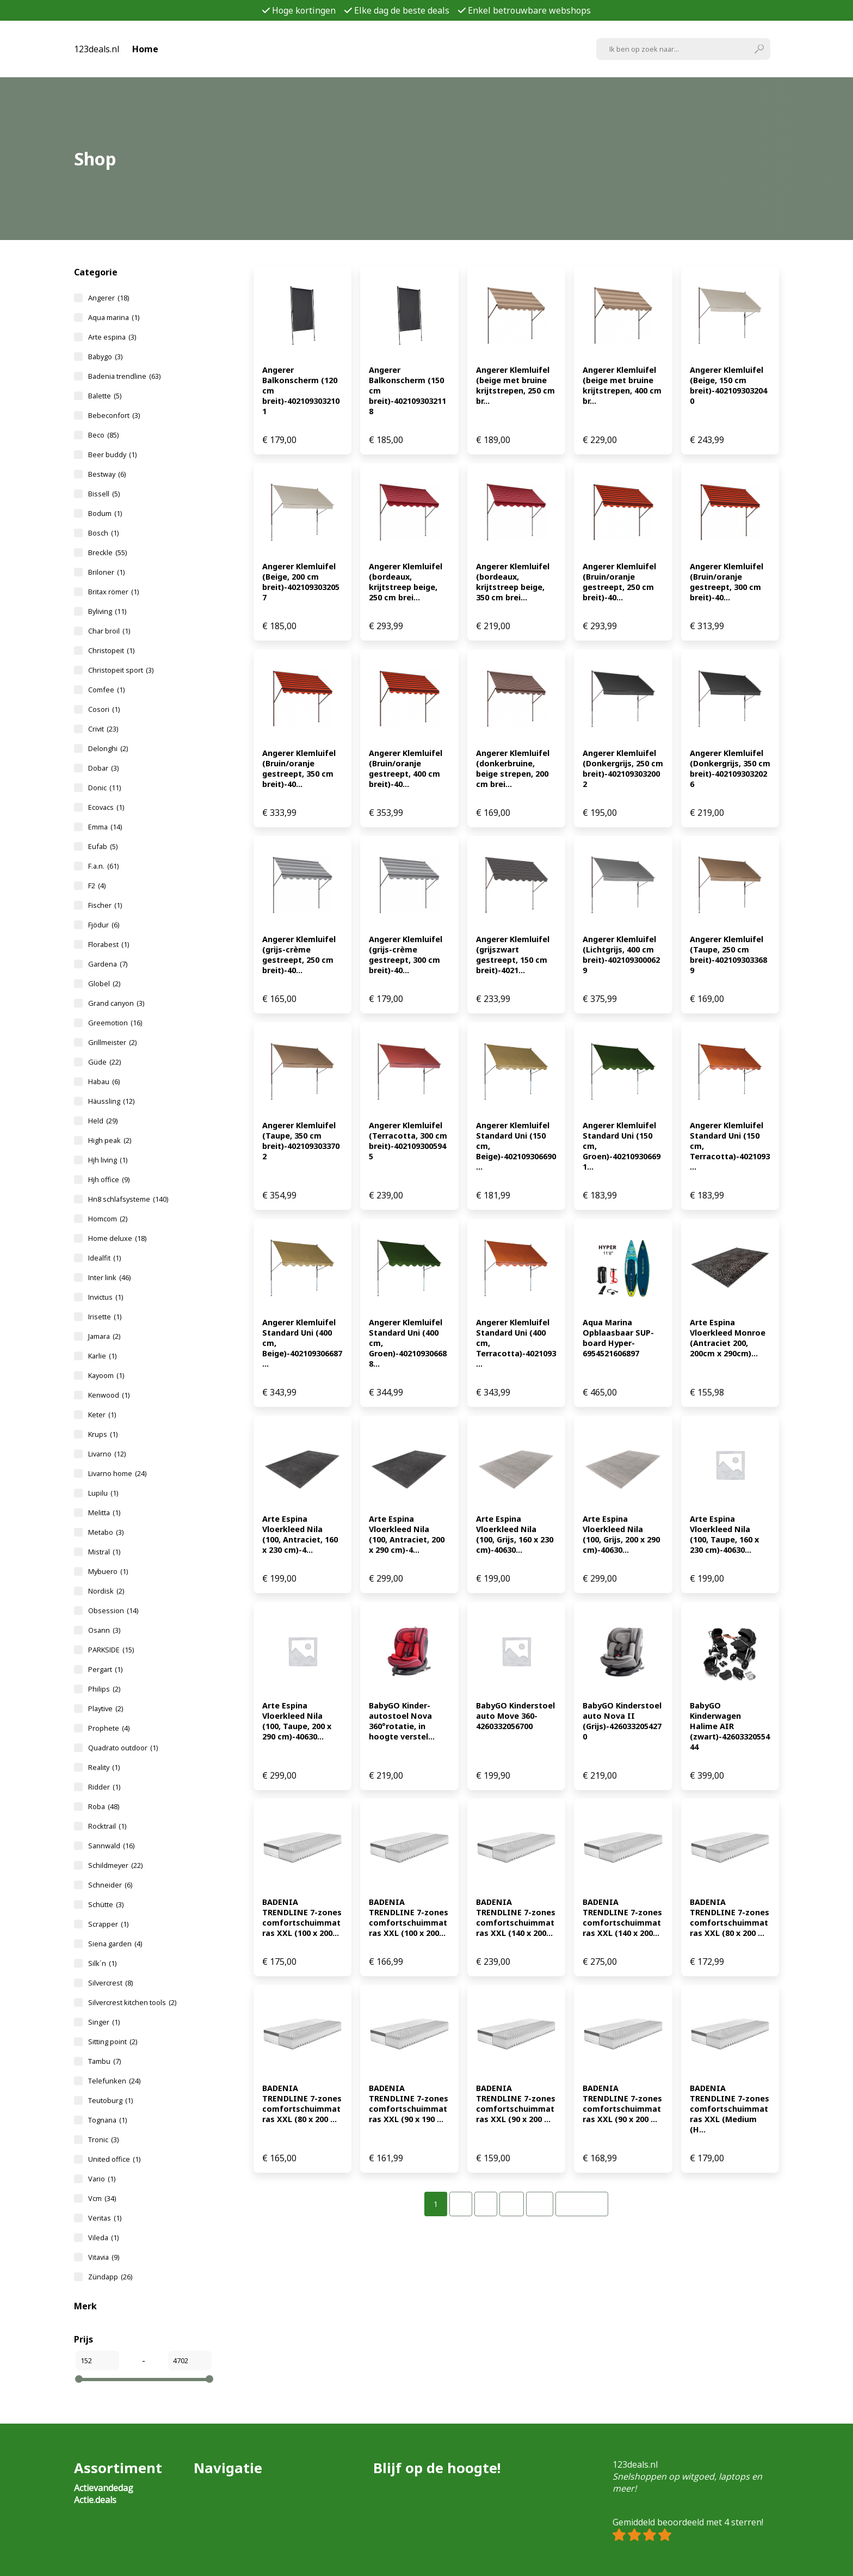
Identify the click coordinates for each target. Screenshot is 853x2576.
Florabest (108, 944)
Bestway (107, 474)
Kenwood (108, 1395)
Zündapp (110, 2277)
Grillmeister (112, 1042)
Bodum (105, 513)
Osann (104, 1630)
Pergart (105, 1669)
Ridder (104, 1787)
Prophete (108, 1728)
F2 (97, 885)
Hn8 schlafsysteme (128, 1199)
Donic (104, 787)
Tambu (104, 2061)
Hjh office (108, 1179)
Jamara (104, 1336)
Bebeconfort (114, 415)
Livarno (107, 1454)
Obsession (113, 1610)
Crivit (103, 729)
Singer (104, 2022)
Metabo (105, 1532)
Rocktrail (107, 1826)
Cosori (104, 709)
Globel (104, 983)
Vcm (102, 2198)
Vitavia (103, 2257)
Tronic (103, 2139)
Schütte (105, 1904)
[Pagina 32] (539, 2204)
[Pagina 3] (485, 2204)
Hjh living (107, 1160)
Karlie (102, 1356)
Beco (103, 435)
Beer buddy (112, 454)
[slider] (79, 2379)
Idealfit (104, 1258)
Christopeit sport (120, 670)
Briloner (106, 572)
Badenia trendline (124, 376)
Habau (104, 1081)
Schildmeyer (115, 1865)
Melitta (104, 1512)
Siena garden (115, 1943)
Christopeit (111, 650)
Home (145, 49)
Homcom (107, 1219)
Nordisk (106, 1591)
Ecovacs (106, 807)
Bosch (103, 533)
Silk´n (102, 1963)
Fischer (105, 905)
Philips (104, 1689)
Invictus (105, 1297)
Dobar (103, 768)
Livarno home (117, 1473)
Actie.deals (95, 2500)
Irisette (104, 1316)
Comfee (106, 689)
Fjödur (103, 925)
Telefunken (114, 2081)
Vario (101, 2179)
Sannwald (111, 1845)
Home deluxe (117, 1238)
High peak (109, 1140)
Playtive (105, 1708)
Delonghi (108, 748)
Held (103, 1121)
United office (114, 2159)
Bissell (104, 494)
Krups (103, 1434)
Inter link (109, 1277)
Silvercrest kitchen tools (132, 2002)
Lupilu (103, 1493)
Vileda (103, 2237)
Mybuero (108, 1571)
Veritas (104, 2218)
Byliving (107, 611)
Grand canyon (116, 1003)
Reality (104, 1767)
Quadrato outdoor (123, 1748)
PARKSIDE (111, 1650)
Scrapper (108, 1924)
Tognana (107, 2120)
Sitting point (112, 2041)
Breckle (107, 552)
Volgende (582, 2204)
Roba (103, 1806)
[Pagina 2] (460, 2204)
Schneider (110, 1885)
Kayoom (106, 1375)
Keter (102, 1414)
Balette (104, 396)
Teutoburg (110, 2100)
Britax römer (113, 592)
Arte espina (112, 337)
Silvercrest (110, 1983)
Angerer (108, 298)
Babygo (105, 356)
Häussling (111, 1101)
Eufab (103, 846)
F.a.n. (103, 866)
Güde (104, 1062)
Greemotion (115, 1023)
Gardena (107, 964)
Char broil (109, 631)
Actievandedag (103, 2488)
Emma (105, 827)
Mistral (104, 1552)
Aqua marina (113, 317)
